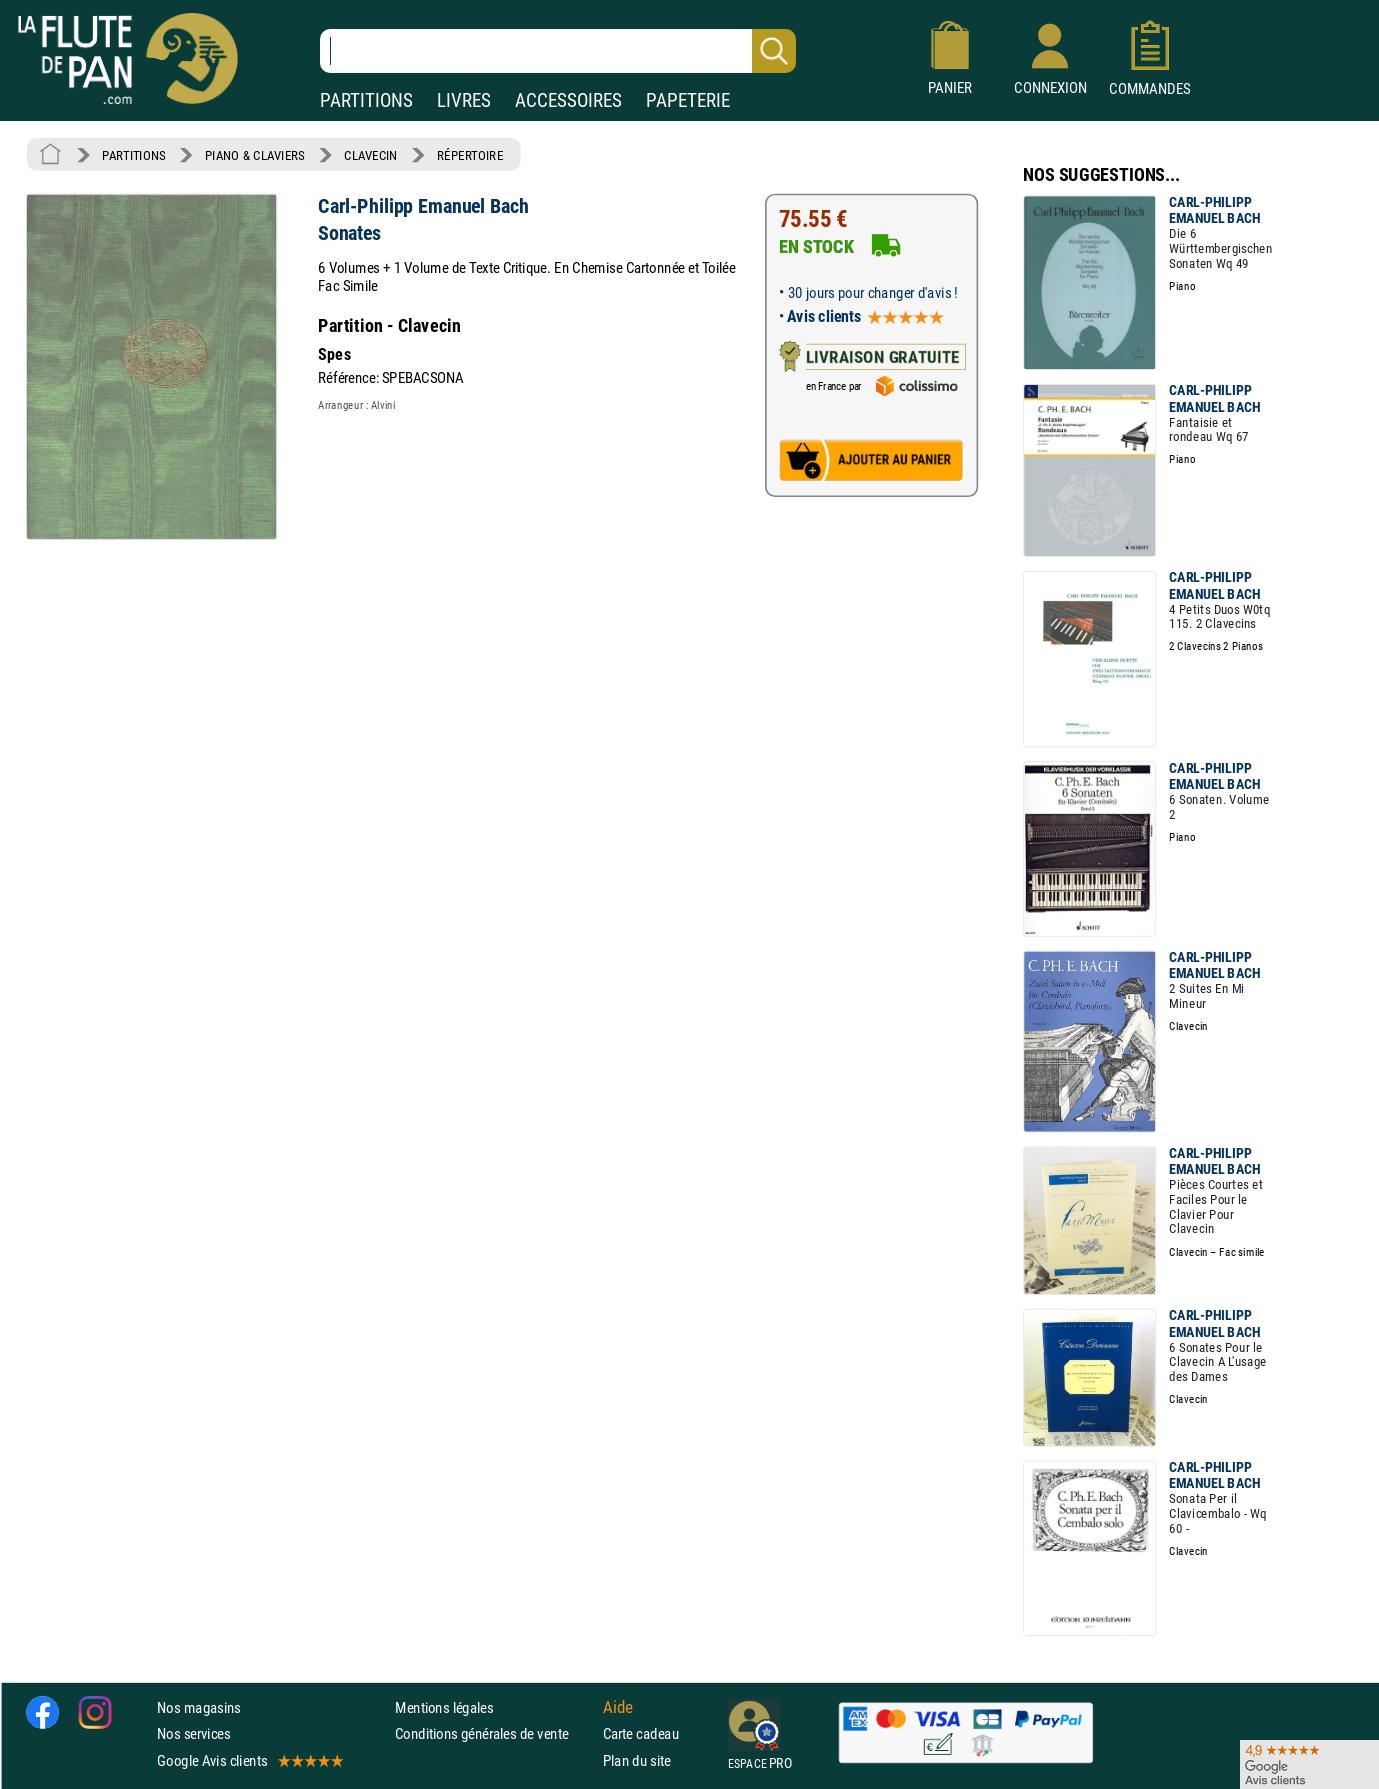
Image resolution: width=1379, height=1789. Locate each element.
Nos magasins (199, 1707)
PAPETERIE (688, 100)
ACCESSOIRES (568, 100)
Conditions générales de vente (494, 1733)
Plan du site (637, 1760)
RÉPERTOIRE (470, 155)
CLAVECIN (370, 155)
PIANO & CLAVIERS (255, 155)
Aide (618, 1708)
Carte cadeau (641, 1733)
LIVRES (464, 100)
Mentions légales (444, 1707)
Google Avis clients (249, 1760)
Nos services (193, 1733)
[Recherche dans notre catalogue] (558, 51)
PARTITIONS (366, 100)
